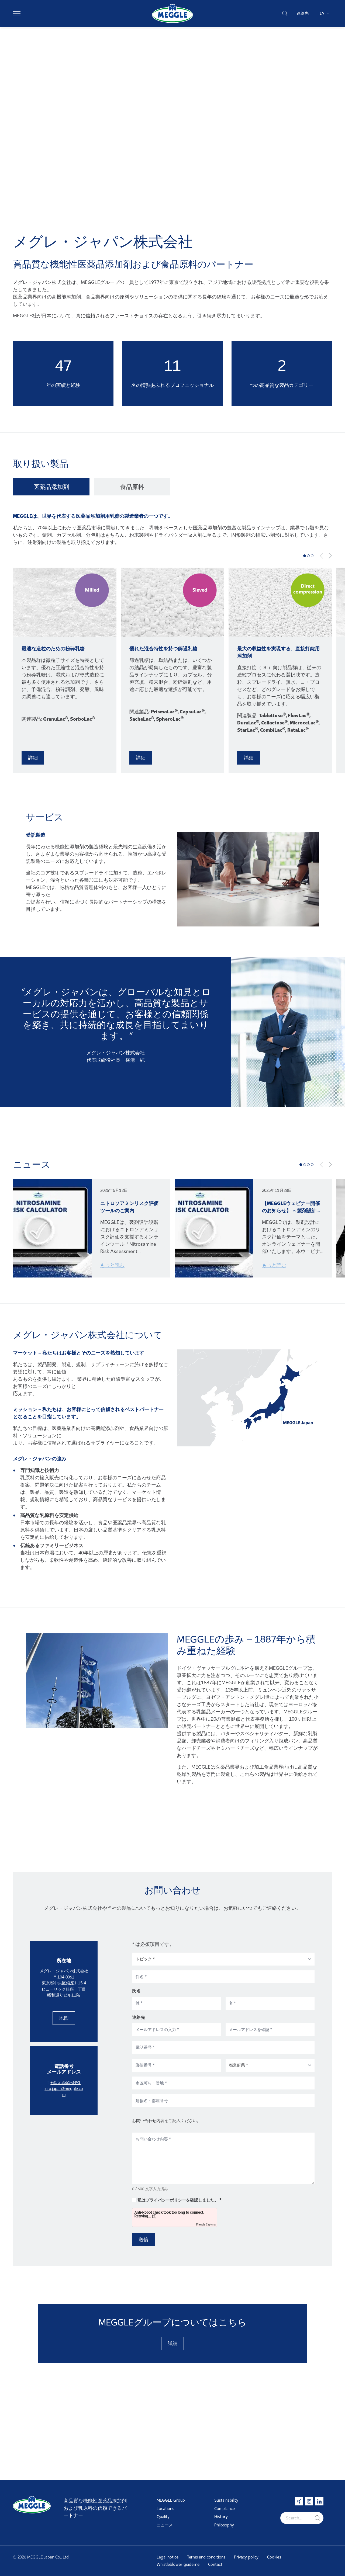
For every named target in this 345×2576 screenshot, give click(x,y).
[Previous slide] (321, 556)
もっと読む (112, 1265)
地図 (64, 2079)
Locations (165, 2508)
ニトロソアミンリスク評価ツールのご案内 (129, 1207)
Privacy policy (246, 2557)
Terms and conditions (206, 2557)
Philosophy (224, 2525)
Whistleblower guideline (178, 2564)
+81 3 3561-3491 (65, 2143)
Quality (163, 2516)
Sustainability (226, 2500)
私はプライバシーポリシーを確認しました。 (177, 2261)
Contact (215, 2564)
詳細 (33, 758)
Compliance (224, 2508)
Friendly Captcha (206, 2285)
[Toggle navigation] (16, 13)
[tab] (53, 486)
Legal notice (167, 2557)
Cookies (274, 2557)
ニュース (165, 2525)
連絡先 (302, 13)
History (221, 2516)
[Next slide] (330, 556)
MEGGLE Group (171, 2500)
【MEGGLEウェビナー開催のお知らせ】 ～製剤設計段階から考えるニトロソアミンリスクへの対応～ (291, 1207)
